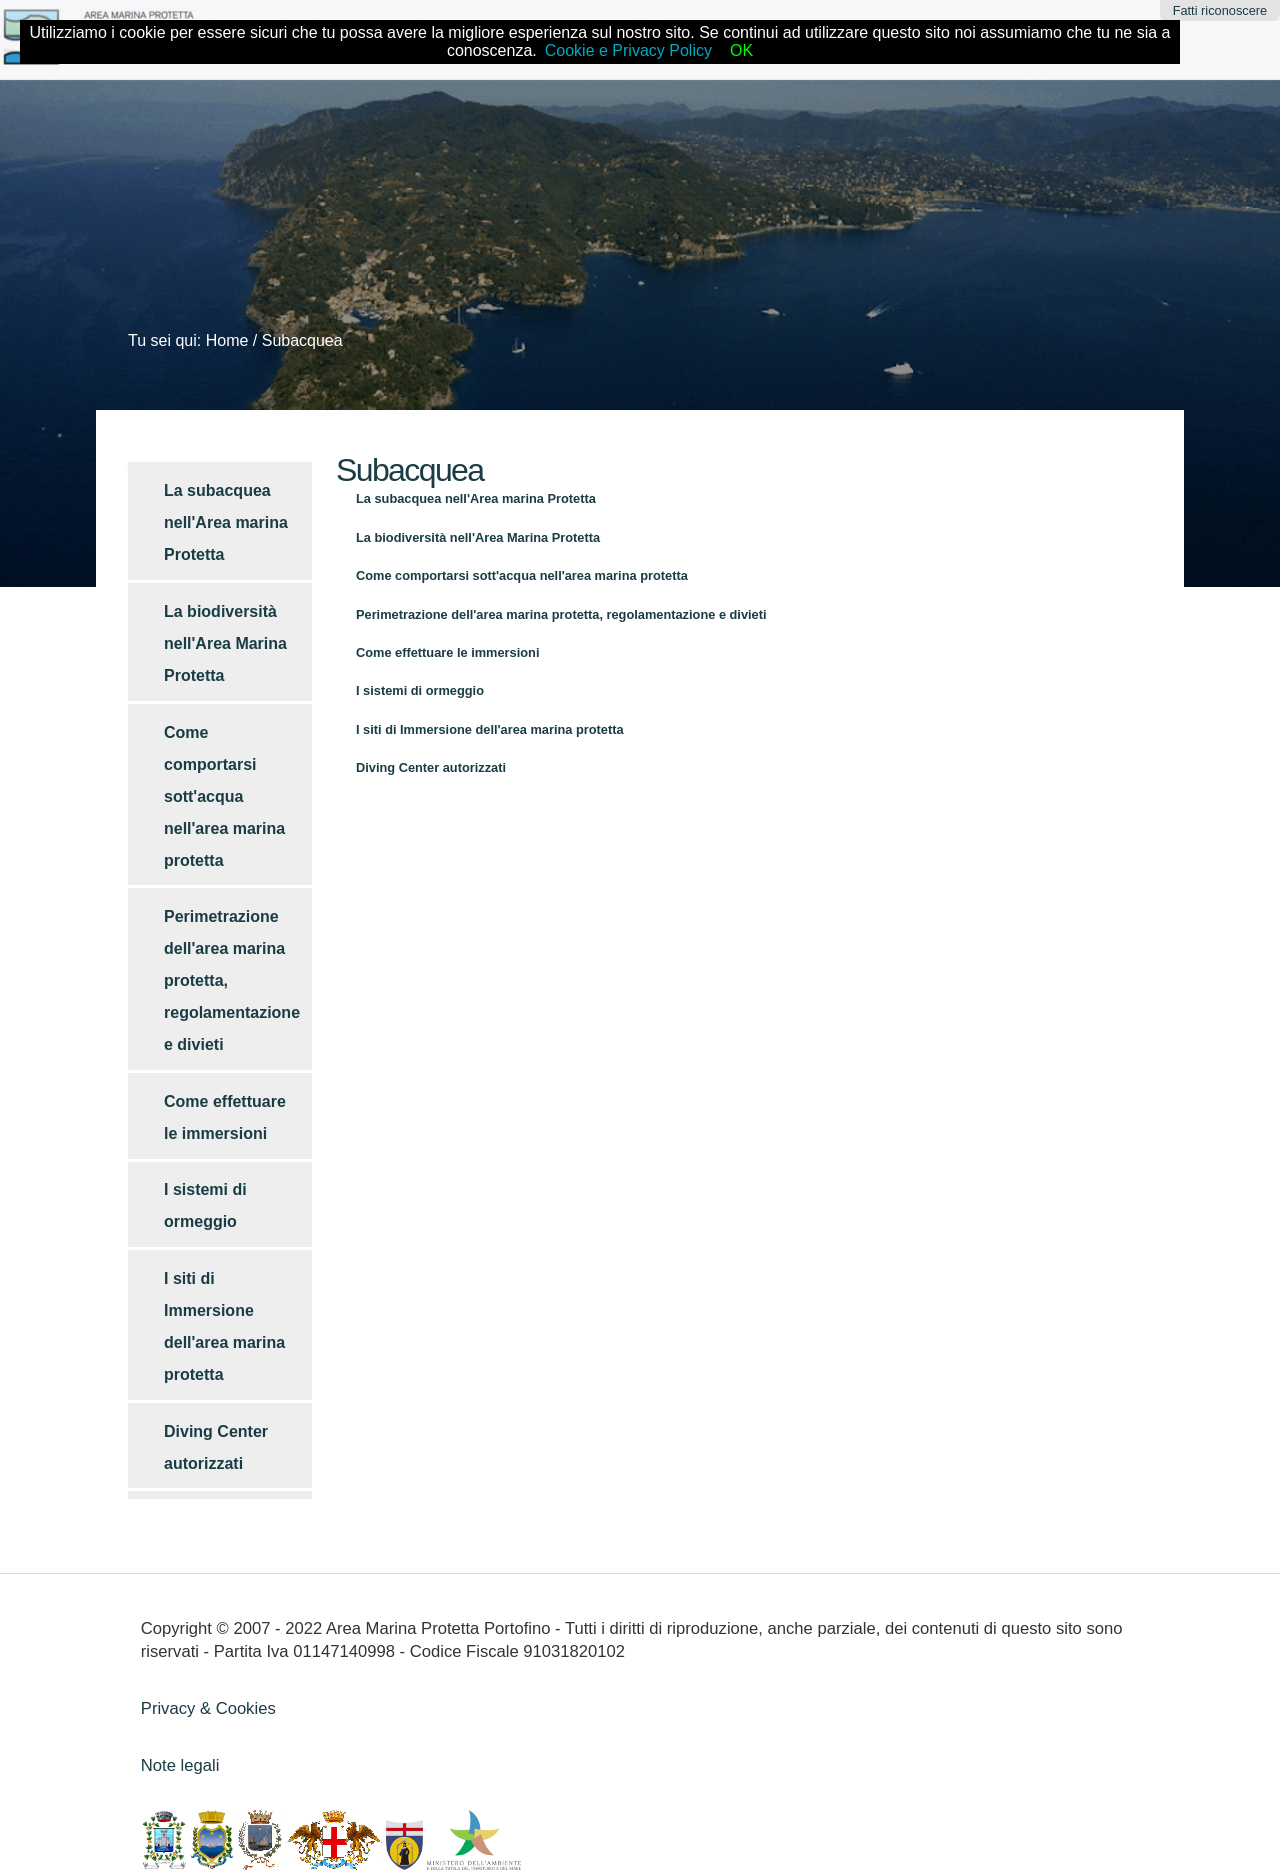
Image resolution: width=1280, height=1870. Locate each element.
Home (227, 340)
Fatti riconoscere (1220, 10)
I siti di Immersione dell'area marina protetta (490, 729)
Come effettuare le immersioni (447, 652)
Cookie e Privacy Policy (628, 50)
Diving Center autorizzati (431, 767)
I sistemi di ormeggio (420, 690)
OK (741, 50)
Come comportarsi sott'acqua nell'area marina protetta (522, 575)
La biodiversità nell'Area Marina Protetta (478, 537)
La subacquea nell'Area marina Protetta (476, 498)
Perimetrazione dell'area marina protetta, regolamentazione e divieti (561, 614)
